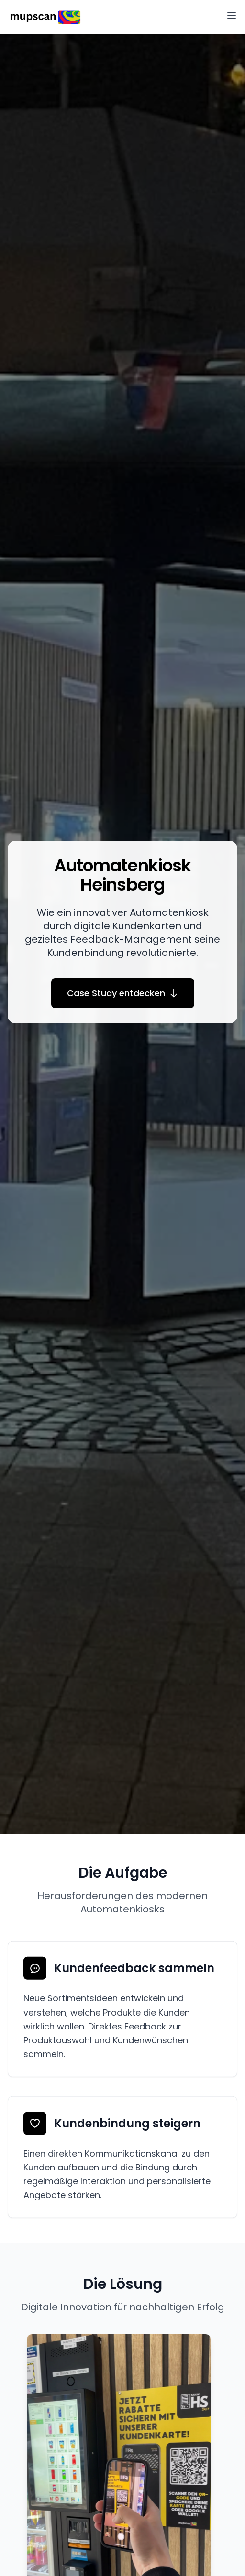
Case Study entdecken (122, 993)
